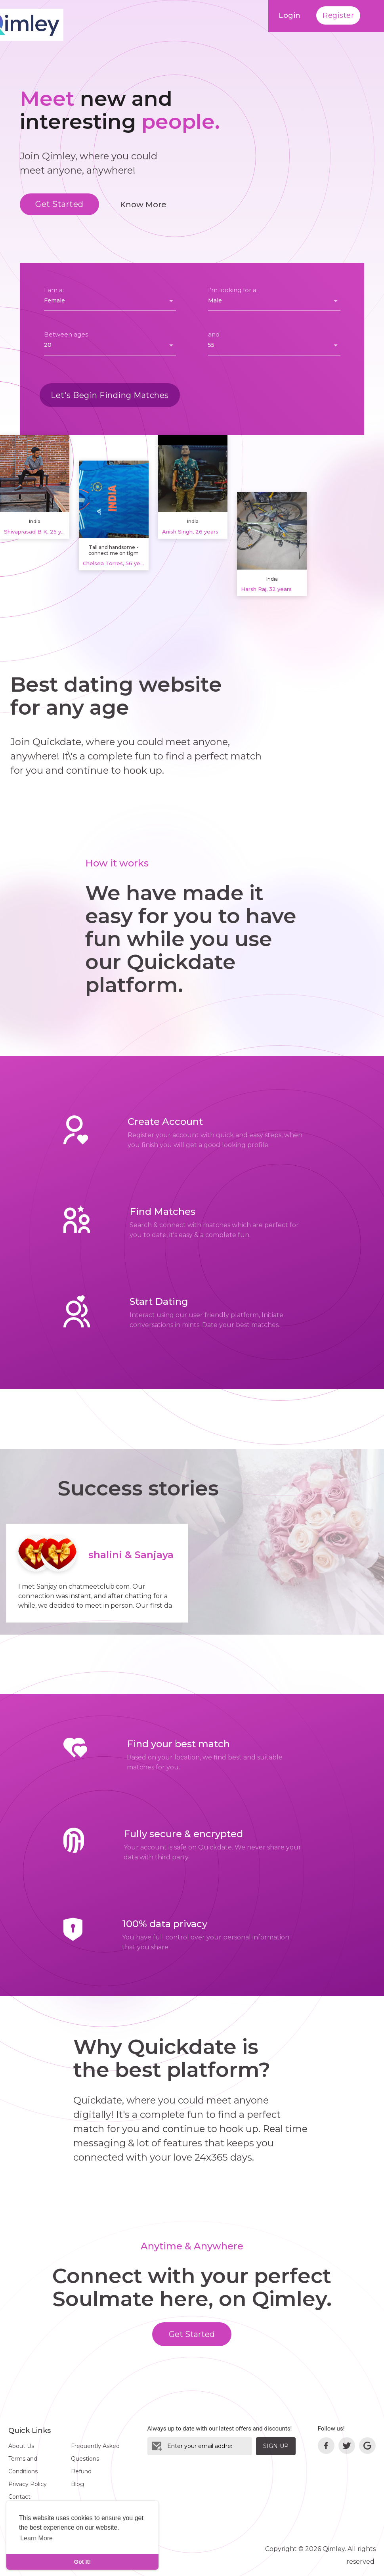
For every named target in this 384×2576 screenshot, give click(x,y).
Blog (77, 2484)
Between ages (66, 334)
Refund (81, 2471)
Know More (143, 204)
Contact (19, 2496)
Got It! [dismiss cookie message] (82, 2562)
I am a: (54, 290)
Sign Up (275, 2446)
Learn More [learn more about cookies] (36, 2538)
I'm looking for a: (233, 290)
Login (290, 15)
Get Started (59, 204)
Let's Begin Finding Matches (110, 395)
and (214, 334)
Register (338, 15)
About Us (21, 2446)
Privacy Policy (27, 2484)
